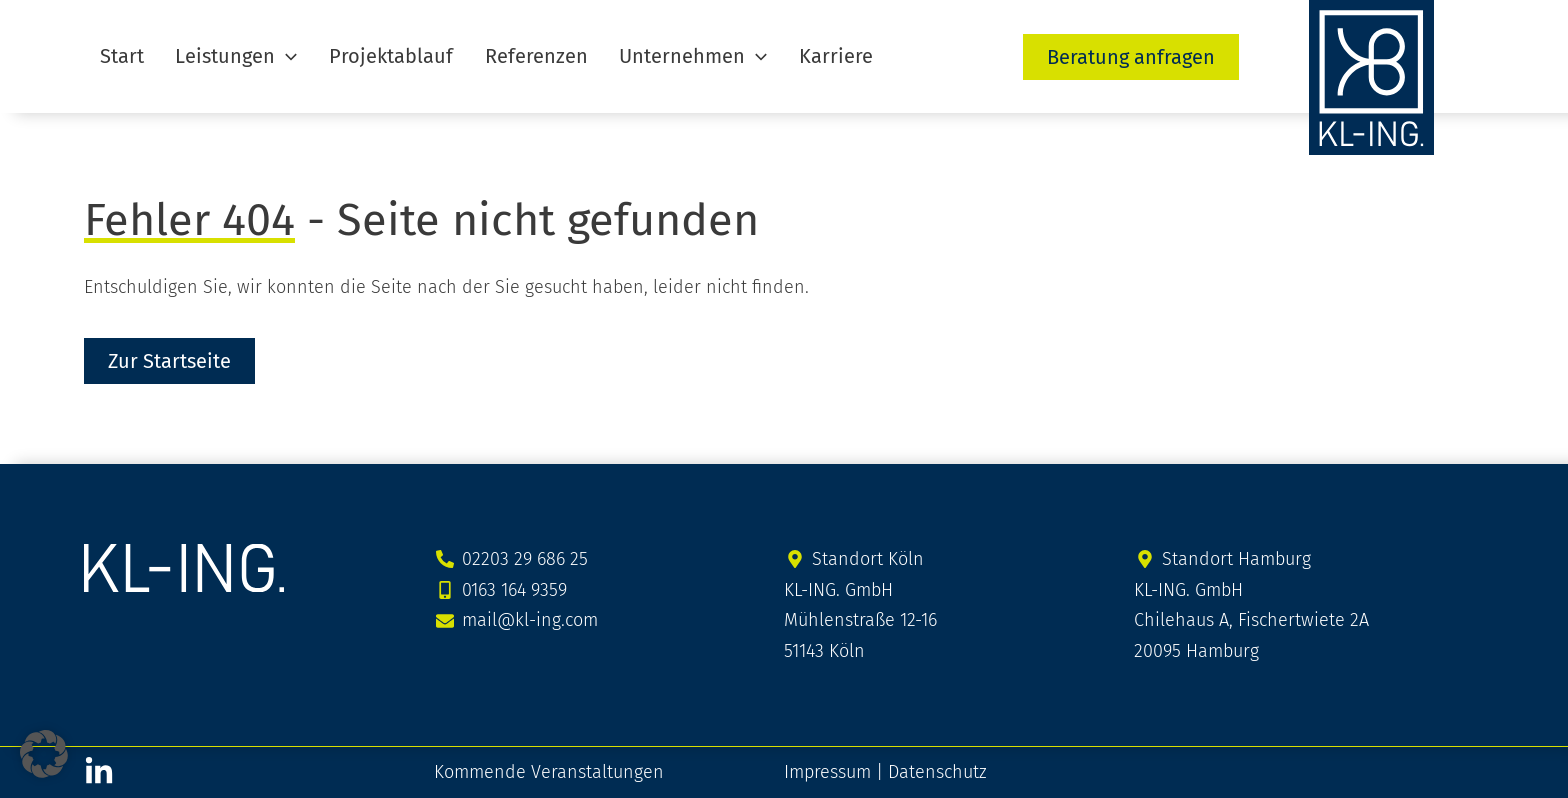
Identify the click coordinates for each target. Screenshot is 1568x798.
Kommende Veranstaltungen (549, 772)
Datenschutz (937, 772)
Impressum (827, 772)
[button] (269, 56)
